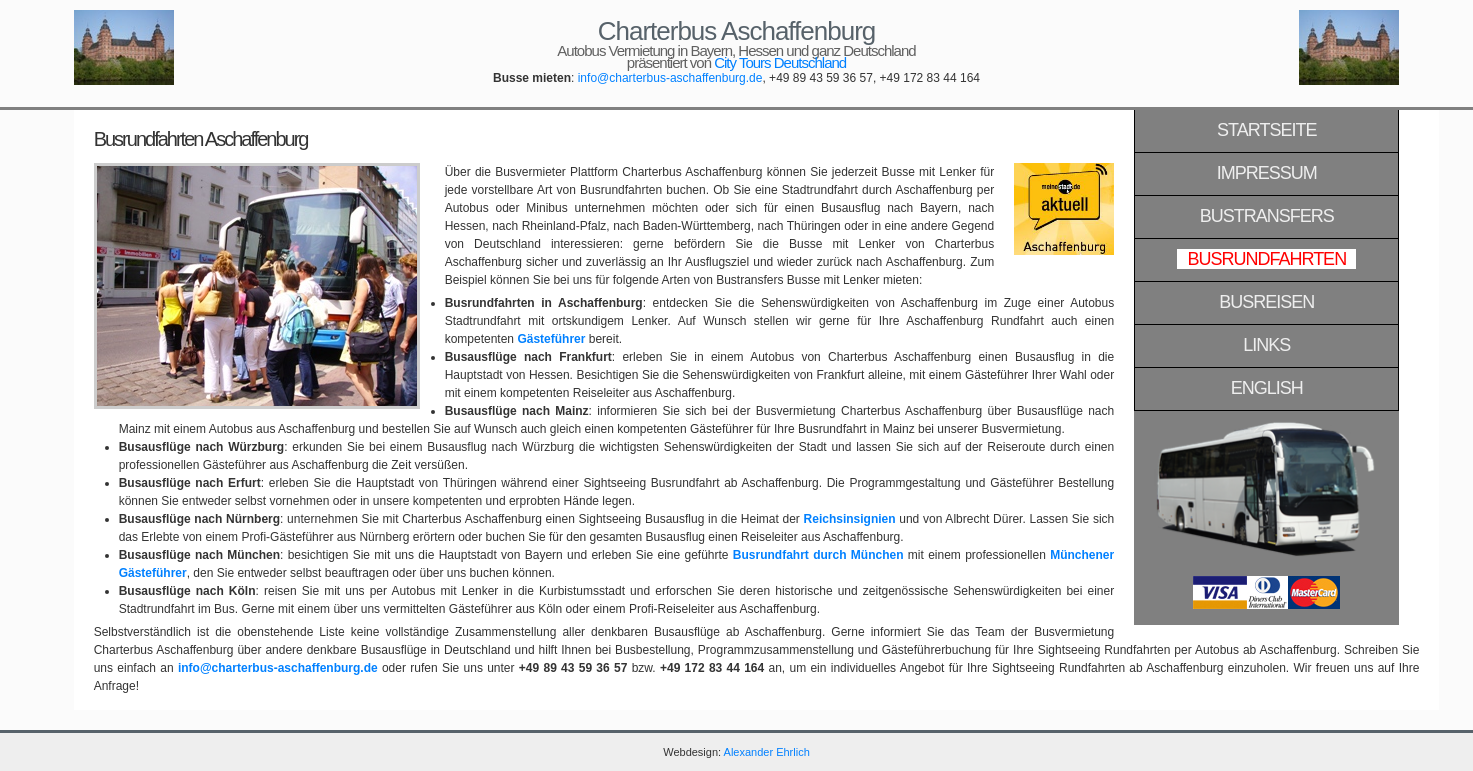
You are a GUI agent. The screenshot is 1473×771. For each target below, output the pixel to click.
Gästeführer (551, 339)
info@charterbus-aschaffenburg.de (670, 78)
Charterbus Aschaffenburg (737, 31)
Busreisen (1266, 302)
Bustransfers (1267, 216)
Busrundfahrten (1266, 259)
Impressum (1267, 173)
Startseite (1266, 130)
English (1267, 388)
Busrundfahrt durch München (818, 555)
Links (1266, 345)
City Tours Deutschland (780, 62)
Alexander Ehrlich (767, 752)
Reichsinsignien (850, 519)
